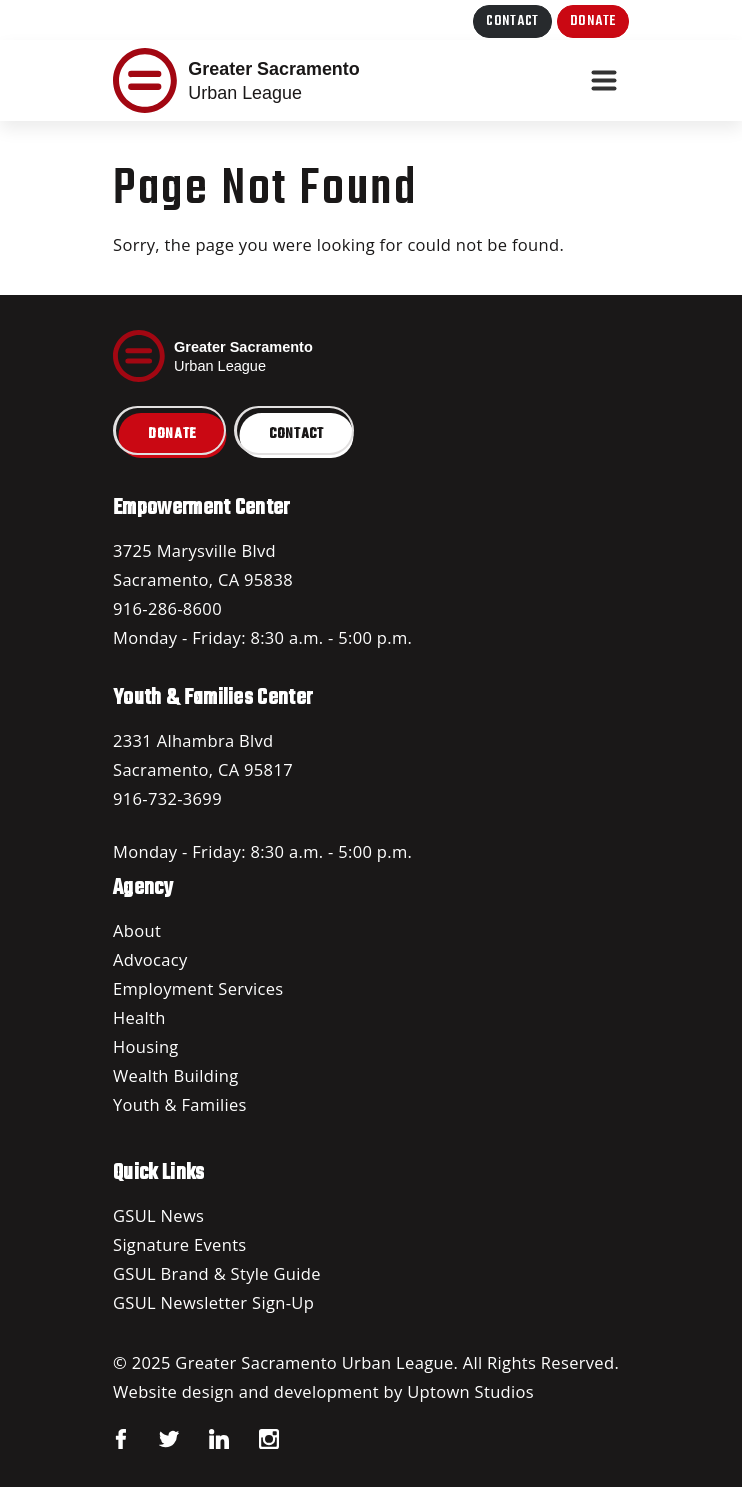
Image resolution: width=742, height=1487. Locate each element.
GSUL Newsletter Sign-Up (213, 1302)
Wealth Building (175, 1075)
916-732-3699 (167, 798)
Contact (512, 21)
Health (139, 1017)
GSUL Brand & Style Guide (217, 1273)
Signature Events (180, 1244)
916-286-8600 (167, 608)
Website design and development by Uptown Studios (323, 1391)
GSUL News (158, 1215)
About (137, 930)
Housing (146, 1046)
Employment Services (198, 988)
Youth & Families (180, 1104)
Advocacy (150, 959)
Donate (593, 21)
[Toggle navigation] (604, 81)
